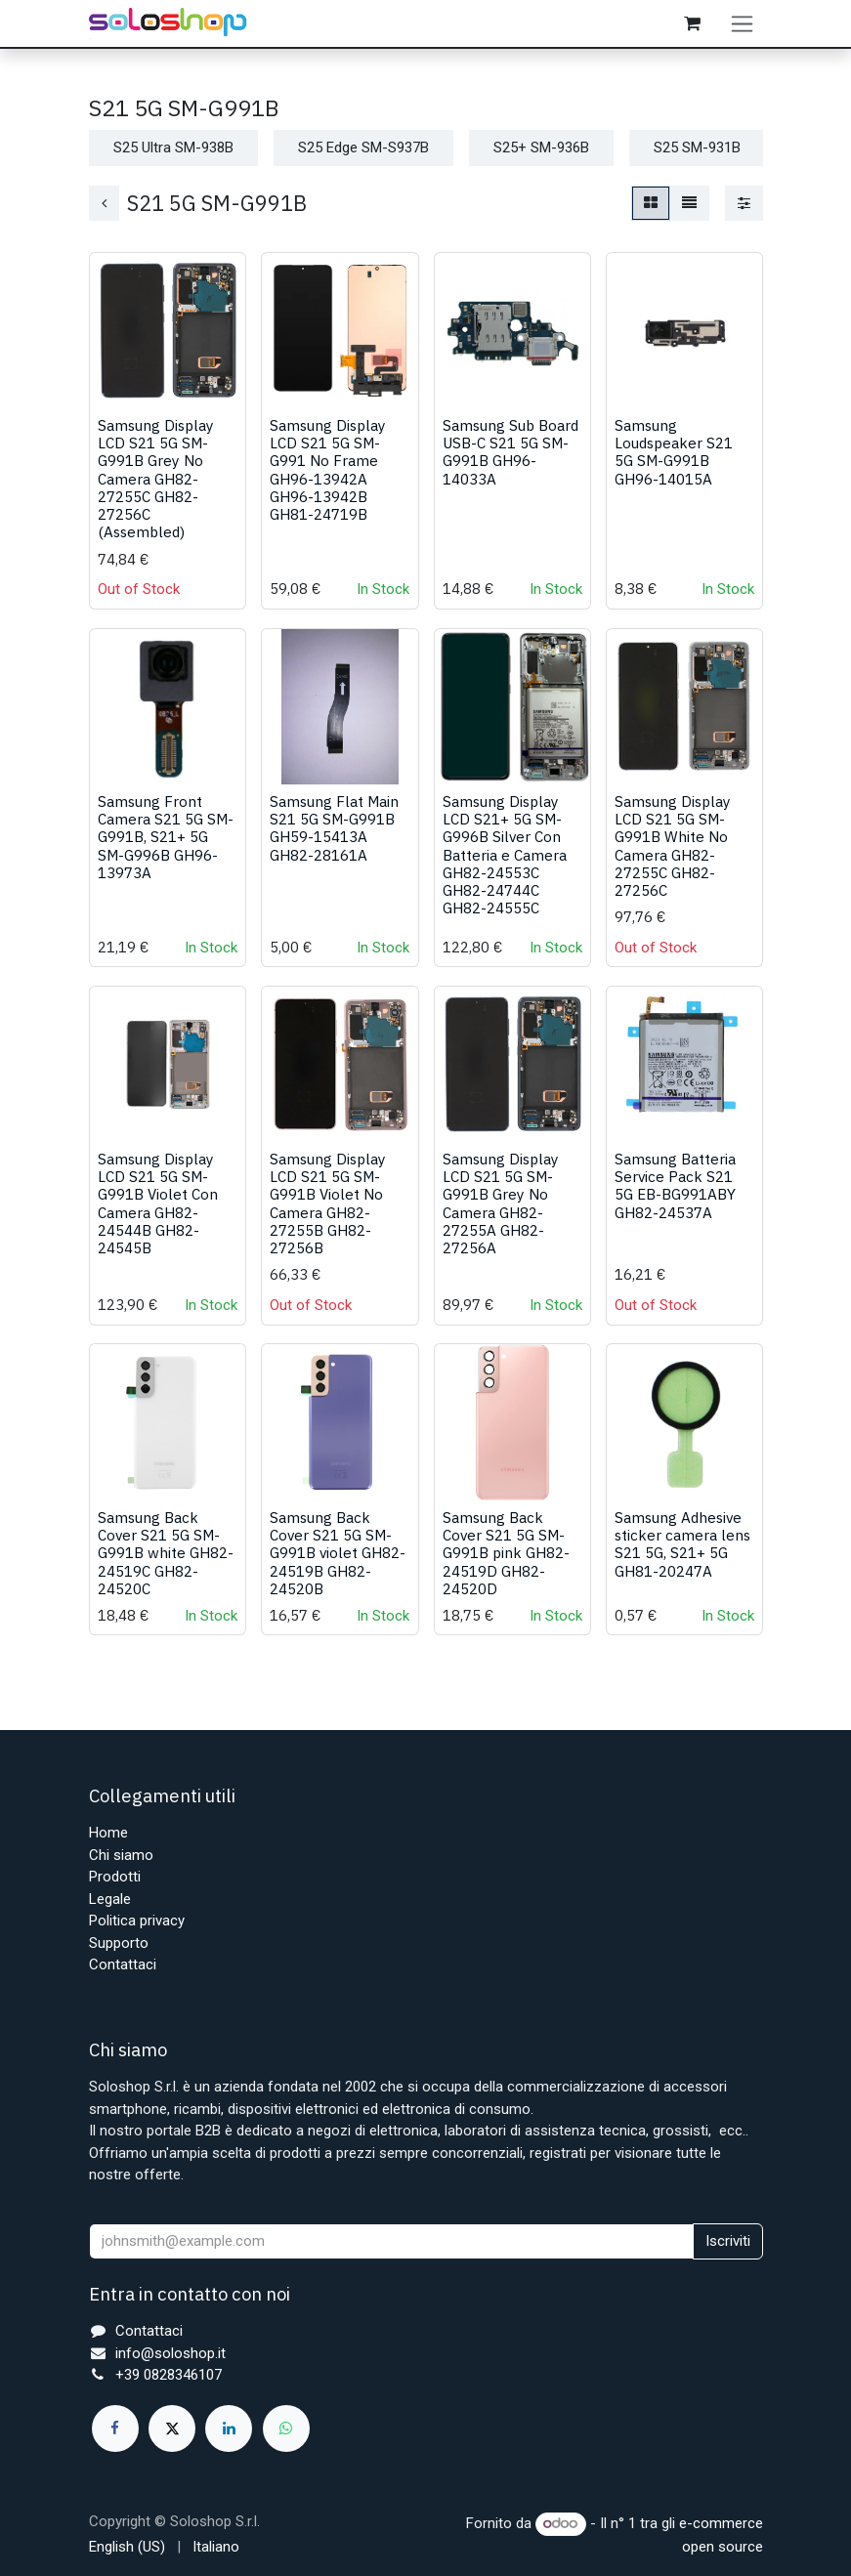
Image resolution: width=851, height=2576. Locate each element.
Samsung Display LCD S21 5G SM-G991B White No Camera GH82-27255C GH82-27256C (672, 863)
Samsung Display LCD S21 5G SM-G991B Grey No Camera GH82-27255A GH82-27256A (500, 1220)
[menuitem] (127, 2547)
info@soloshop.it (170, 2353)
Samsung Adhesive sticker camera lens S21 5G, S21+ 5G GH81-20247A (681, 1560)
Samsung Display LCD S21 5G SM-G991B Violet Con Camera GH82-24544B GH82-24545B (158, 1220)
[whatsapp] (286, 2428)
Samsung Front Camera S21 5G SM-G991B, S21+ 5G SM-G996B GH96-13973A (166, 854)
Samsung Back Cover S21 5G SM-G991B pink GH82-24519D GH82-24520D (505, 1569)
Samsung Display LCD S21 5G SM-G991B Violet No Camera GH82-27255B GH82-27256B (328, 1220)
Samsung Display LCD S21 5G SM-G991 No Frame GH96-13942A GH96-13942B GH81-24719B (328, 487)
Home (108, 1833)
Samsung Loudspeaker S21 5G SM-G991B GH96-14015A (673, 469)
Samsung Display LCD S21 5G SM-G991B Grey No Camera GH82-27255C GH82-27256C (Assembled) (156, 496)
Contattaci (122, 1965)
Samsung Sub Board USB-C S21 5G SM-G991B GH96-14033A (509, 469)
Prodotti (115, 1877)
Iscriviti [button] (727, 2242)
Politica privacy (137, 1921)
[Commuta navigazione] (746, 32)
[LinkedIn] (228, 2428)
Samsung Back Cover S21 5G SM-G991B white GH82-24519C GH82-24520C (166, 1569)
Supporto (119, 1943)
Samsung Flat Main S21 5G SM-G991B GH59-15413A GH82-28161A (334, 845)
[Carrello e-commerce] (695, 32)
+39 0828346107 (168, 2376)
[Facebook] (115, 2428)
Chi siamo (121, 1855)
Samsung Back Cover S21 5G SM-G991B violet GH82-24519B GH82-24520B (337, 1569)
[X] (172, 2428)
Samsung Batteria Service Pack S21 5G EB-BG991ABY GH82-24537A (674, 1203)
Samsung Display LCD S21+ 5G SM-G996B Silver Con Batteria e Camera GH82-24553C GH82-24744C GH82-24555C (504, 872)
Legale (110, 1899)
